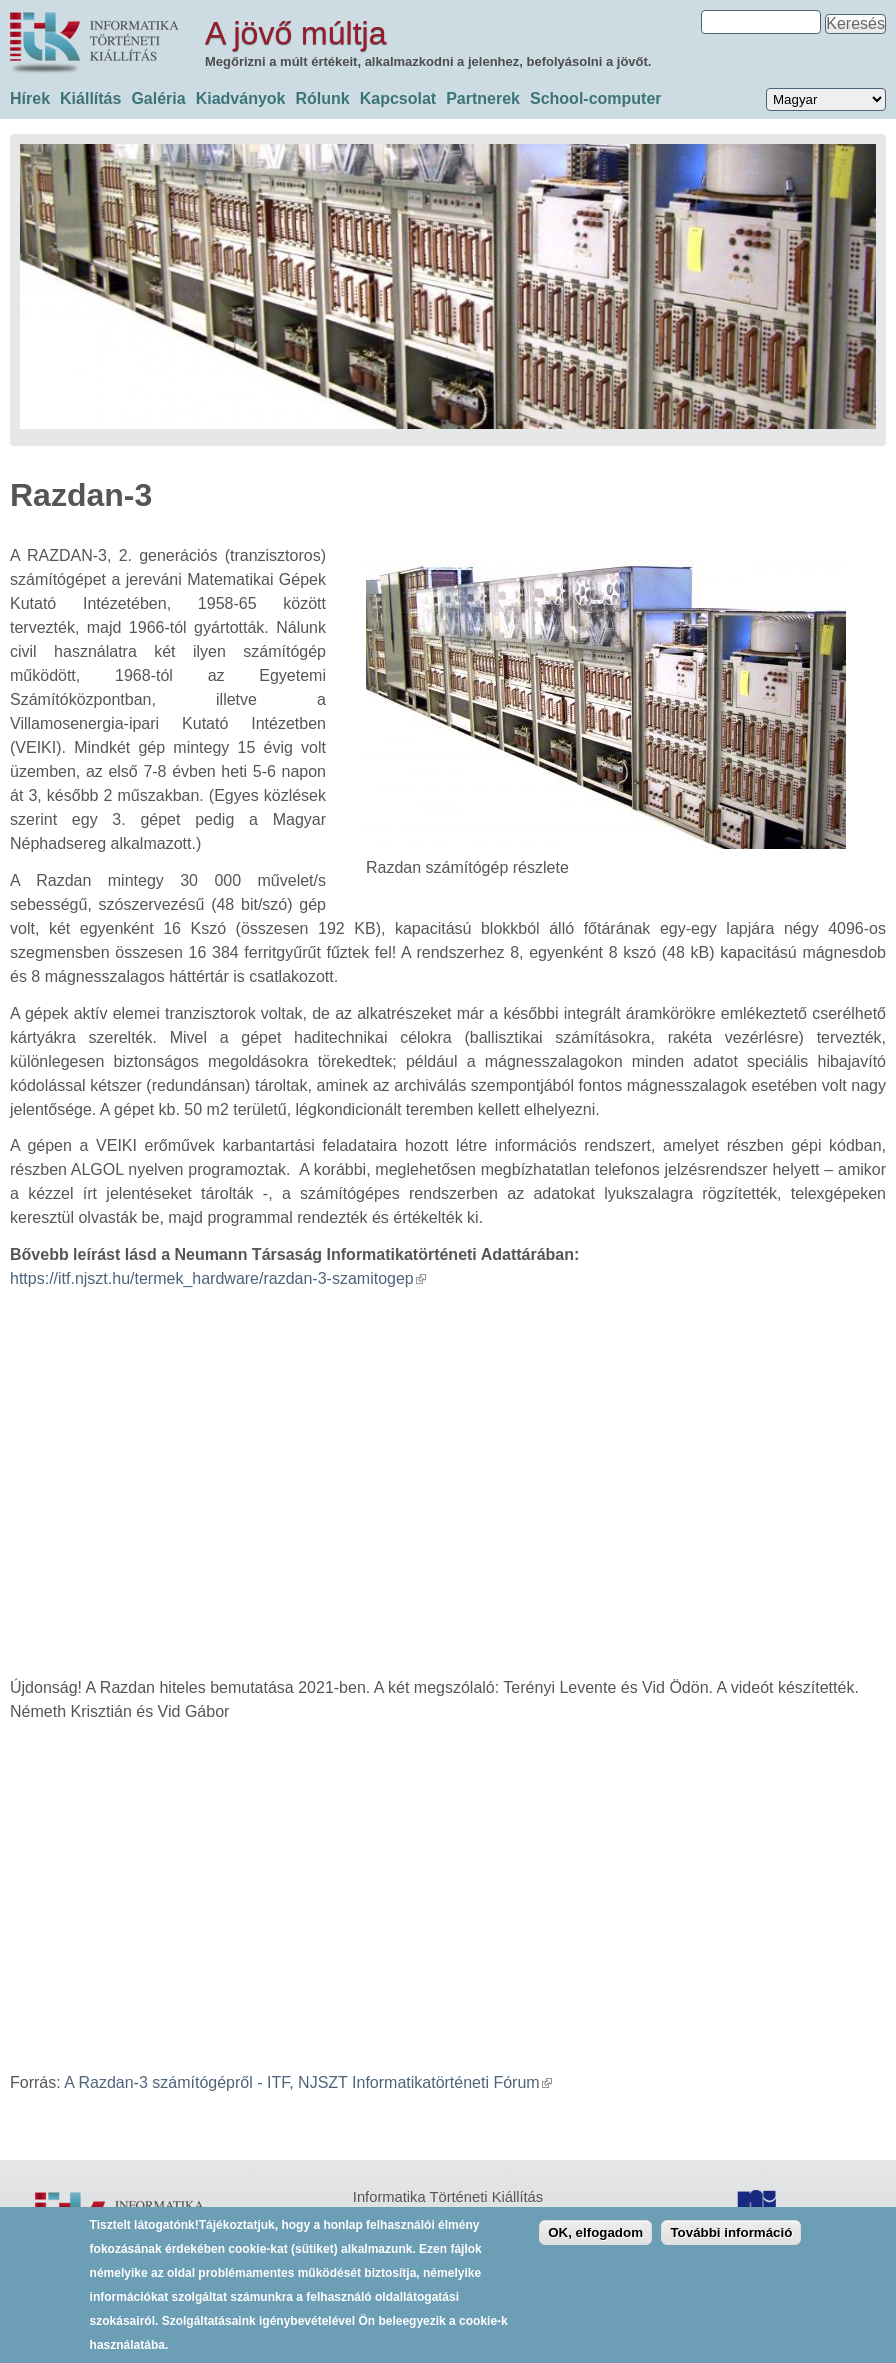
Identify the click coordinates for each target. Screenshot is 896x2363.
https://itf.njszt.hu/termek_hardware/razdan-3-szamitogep (218, 1278)
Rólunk (322, 98)
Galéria (158, 98)
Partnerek (483, 98)
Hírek (30, 98)
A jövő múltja (295, 33)
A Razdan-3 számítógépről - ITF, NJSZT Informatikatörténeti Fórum (307, 2082)
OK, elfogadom (595, 2232)
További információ (731, 2232)
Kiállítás (90, 98)
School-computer (596, 98)
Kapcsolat (398, 98)
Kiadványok (241, 98)
